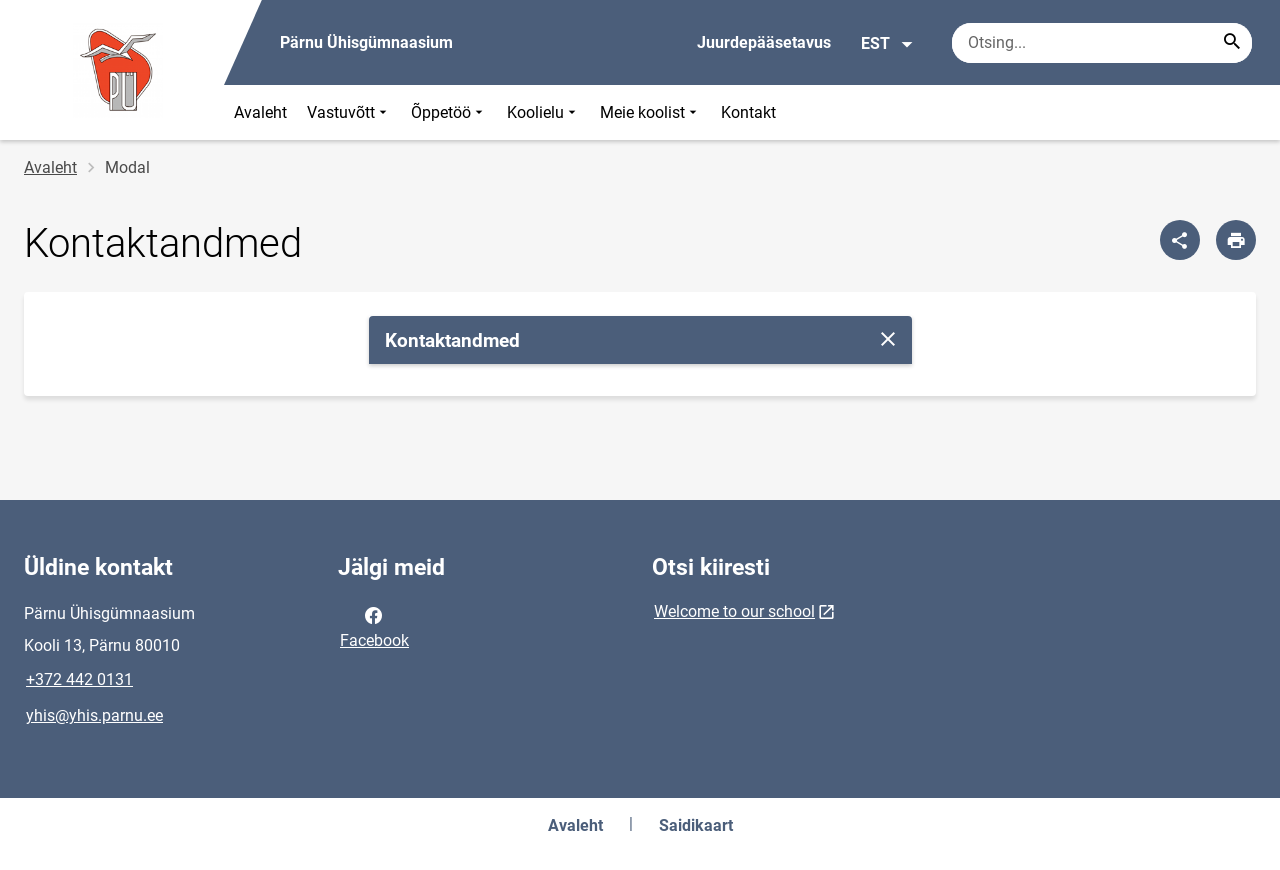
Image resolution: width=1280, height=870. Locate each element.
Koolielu (543, 112)
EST (887, 44)
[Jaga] (1180, 240)
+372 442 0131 (79, 679)
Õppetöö (449, 112)
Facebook (374, 626)
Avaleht (260, 112)
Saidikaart (696, 825)
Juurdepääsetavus (764, 42)
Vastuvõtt (349, 112)
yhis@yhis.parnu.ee (94, 715)
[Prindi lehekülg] (1236, 240)
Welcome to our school (734, 611)
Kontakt (748, 112)
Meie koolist (650, 112)
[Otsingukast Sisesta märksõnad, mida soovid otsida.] (1102, 43)
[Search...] (1232, 43)
